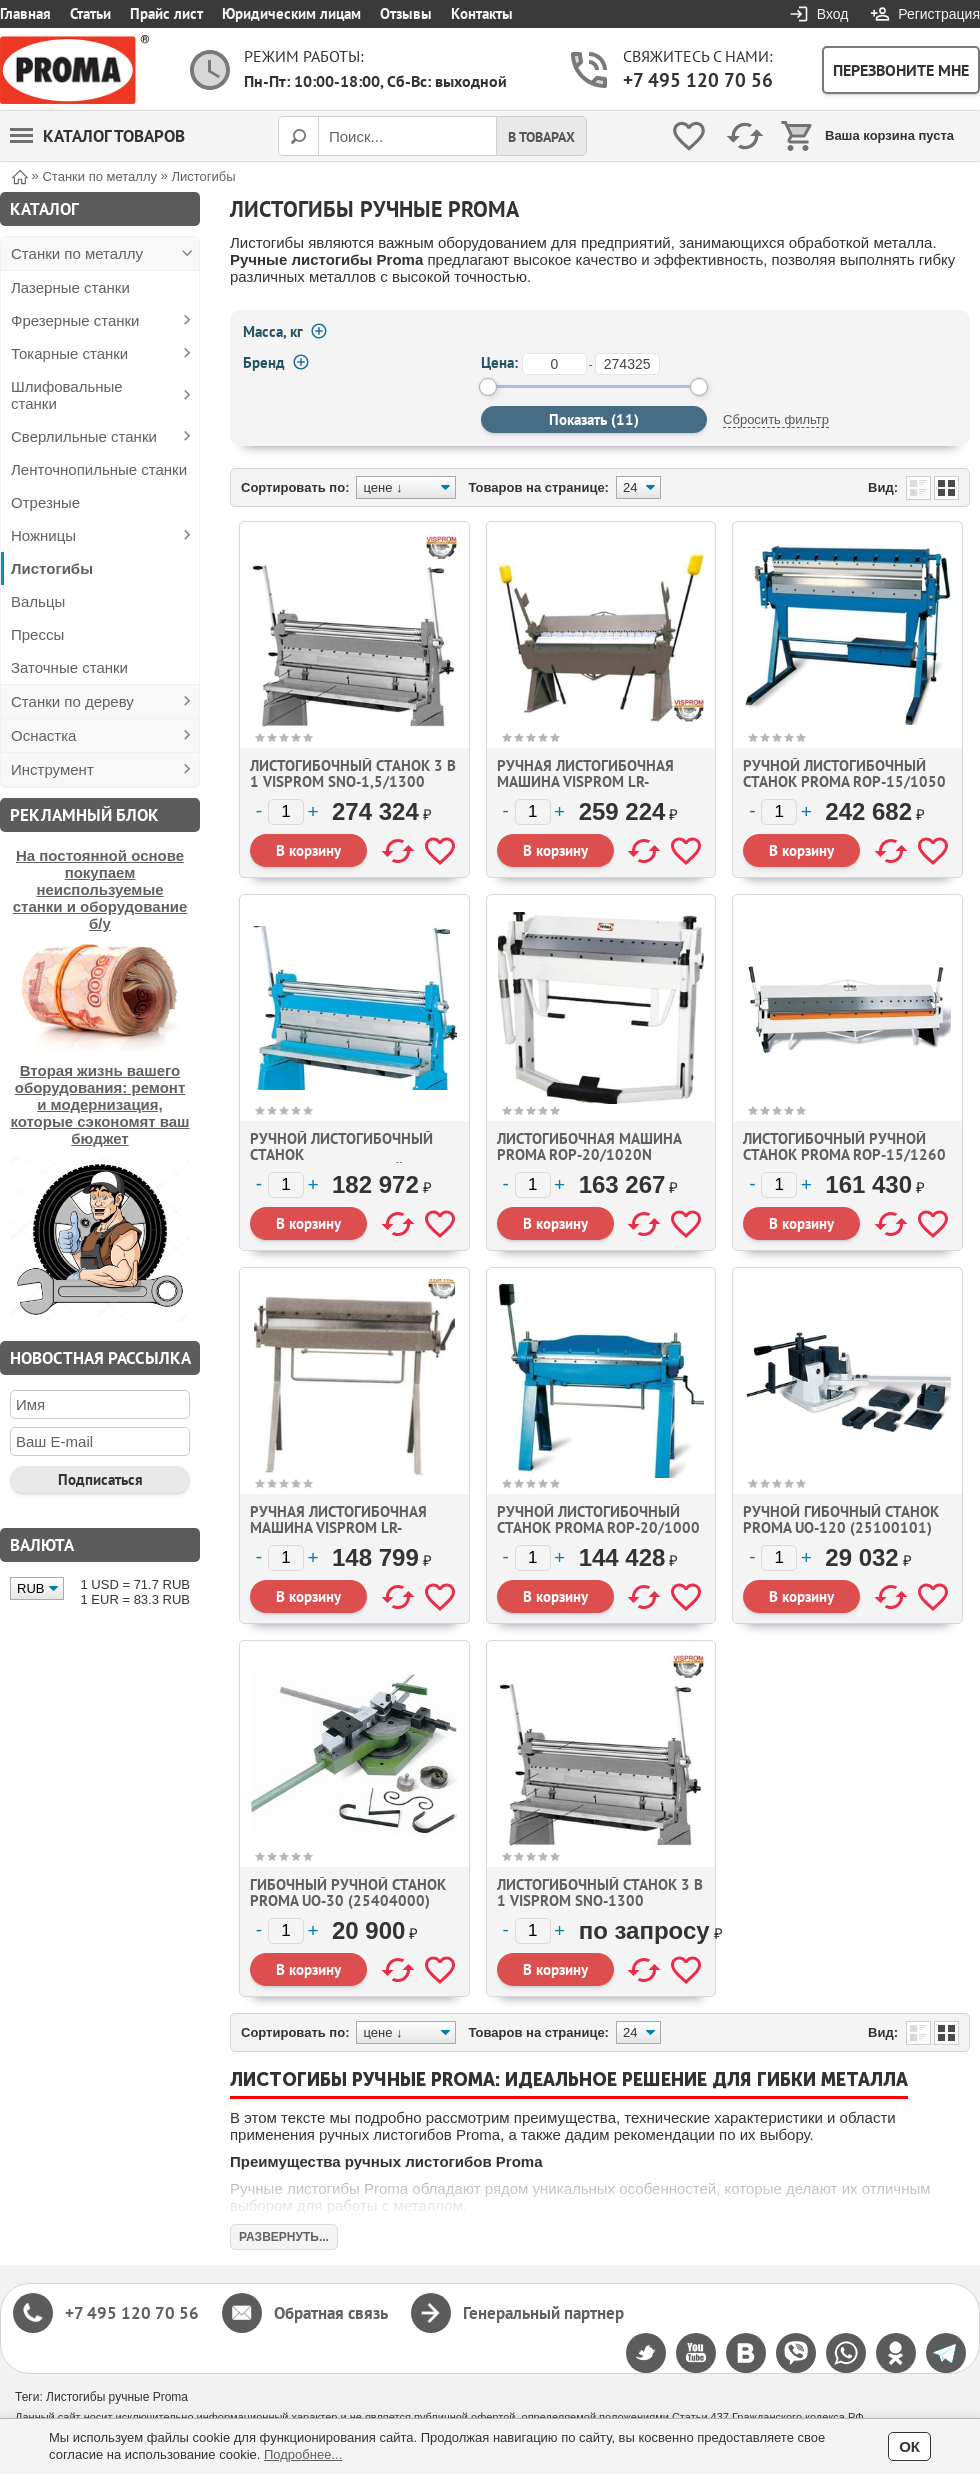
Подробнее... (303, 2454)
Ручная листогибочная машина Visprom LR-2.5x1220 (585, 781)
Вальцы (38, 601)
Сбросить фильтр (776, 419)
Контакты (482, 13)
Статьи (90, 13)
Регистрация (939, 14)
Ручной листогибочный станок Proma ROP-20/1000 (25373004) (598, 1527)
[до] (627, 364)
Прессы (37, 634)
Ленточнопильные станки (99, 469)
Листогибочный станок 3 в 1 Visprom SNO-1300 (600, 1892)
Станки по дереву (72, 701)
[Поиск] (298, 136)
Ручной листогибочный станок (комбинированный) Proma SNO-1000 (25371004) (353, 1162)
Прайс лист (166, 13)
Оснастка (43, 735)
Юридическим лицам (291, 13)
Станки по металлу (77, 253)
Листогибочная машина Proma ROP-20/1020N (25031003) (589, 1154)
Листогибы (52, 568)
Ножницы (43, 535)
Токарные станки (69, 353)
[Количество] (286, 812)
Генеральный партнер (543, 2313)
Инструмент (52, 769)
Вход (833, 14)
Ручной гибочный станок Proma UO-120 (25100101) (841, 1519)
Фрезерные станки (75, 320)
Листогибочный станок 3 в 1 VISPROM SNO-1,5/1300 (353, 773)
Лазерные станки (70, 287)
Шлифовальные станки (67, 395)
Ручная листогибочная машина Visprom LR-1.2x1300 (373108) (338, 1527)
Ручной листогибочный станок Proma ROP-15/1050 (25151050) (844, 781)
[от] (554, 364)
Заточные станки (69, 667)
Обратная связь (331, 2313)
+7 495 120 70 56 (698, 80)
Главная (25, 13)
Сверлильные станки (84, 436)
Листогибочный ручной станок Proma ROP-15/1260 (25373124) (844, 1154)
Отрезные (45, 502)
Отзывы (406, 13)
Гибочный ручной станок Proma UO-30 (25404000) (348, 1892)
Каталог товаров (97, 136)
